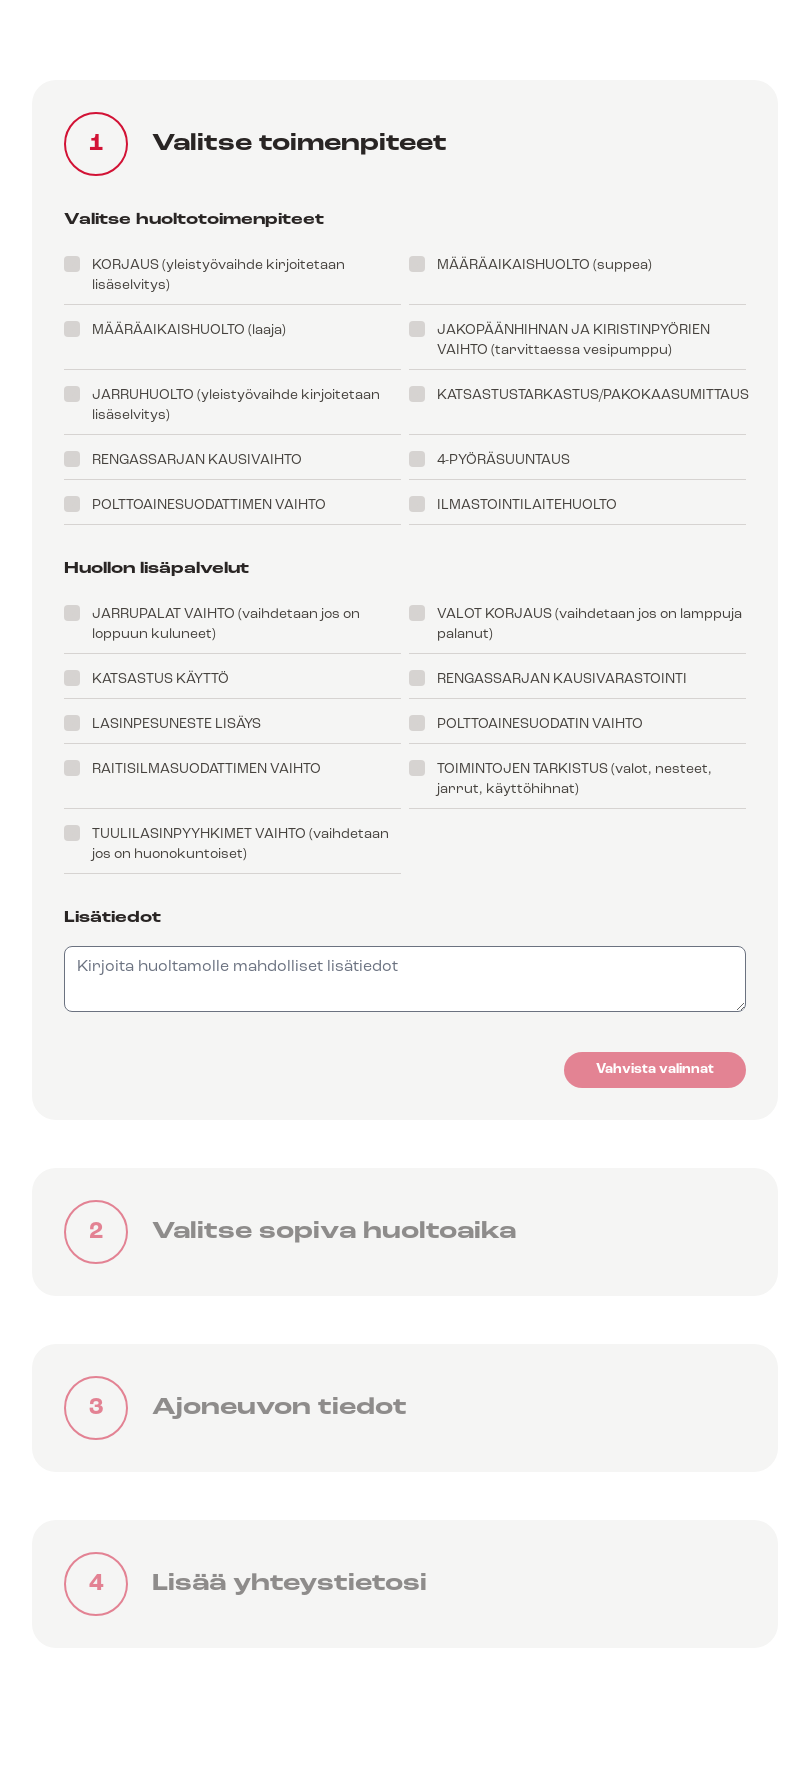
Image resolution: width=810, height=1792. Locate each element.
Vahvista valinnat (655, 1069)
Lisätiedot (112, 918)
